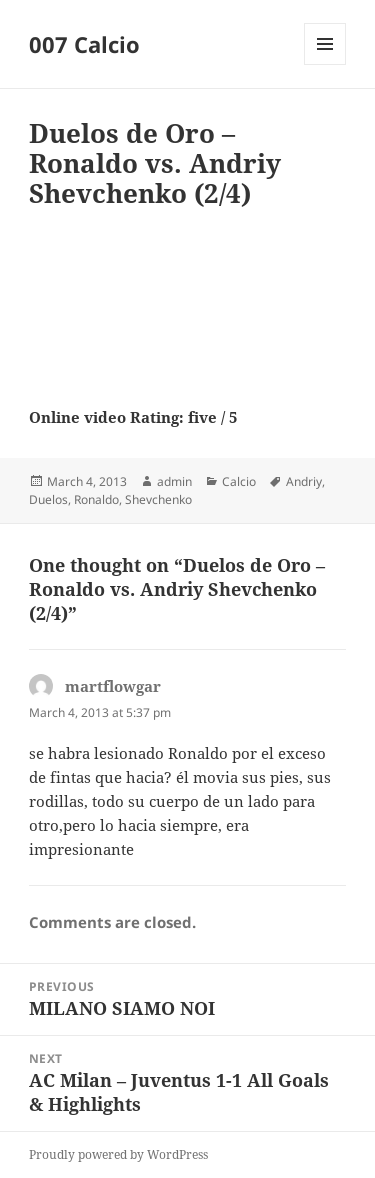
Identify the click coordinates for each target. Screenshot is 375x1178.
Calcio (239, 481)
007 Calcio (84, 44)
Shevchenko (158, 499)
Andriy (304, 481)
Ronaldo (96, 499)
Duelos (48, 499)
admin (174, 481)
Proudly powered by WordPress (118, 1154)
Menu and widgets (325, 64)
